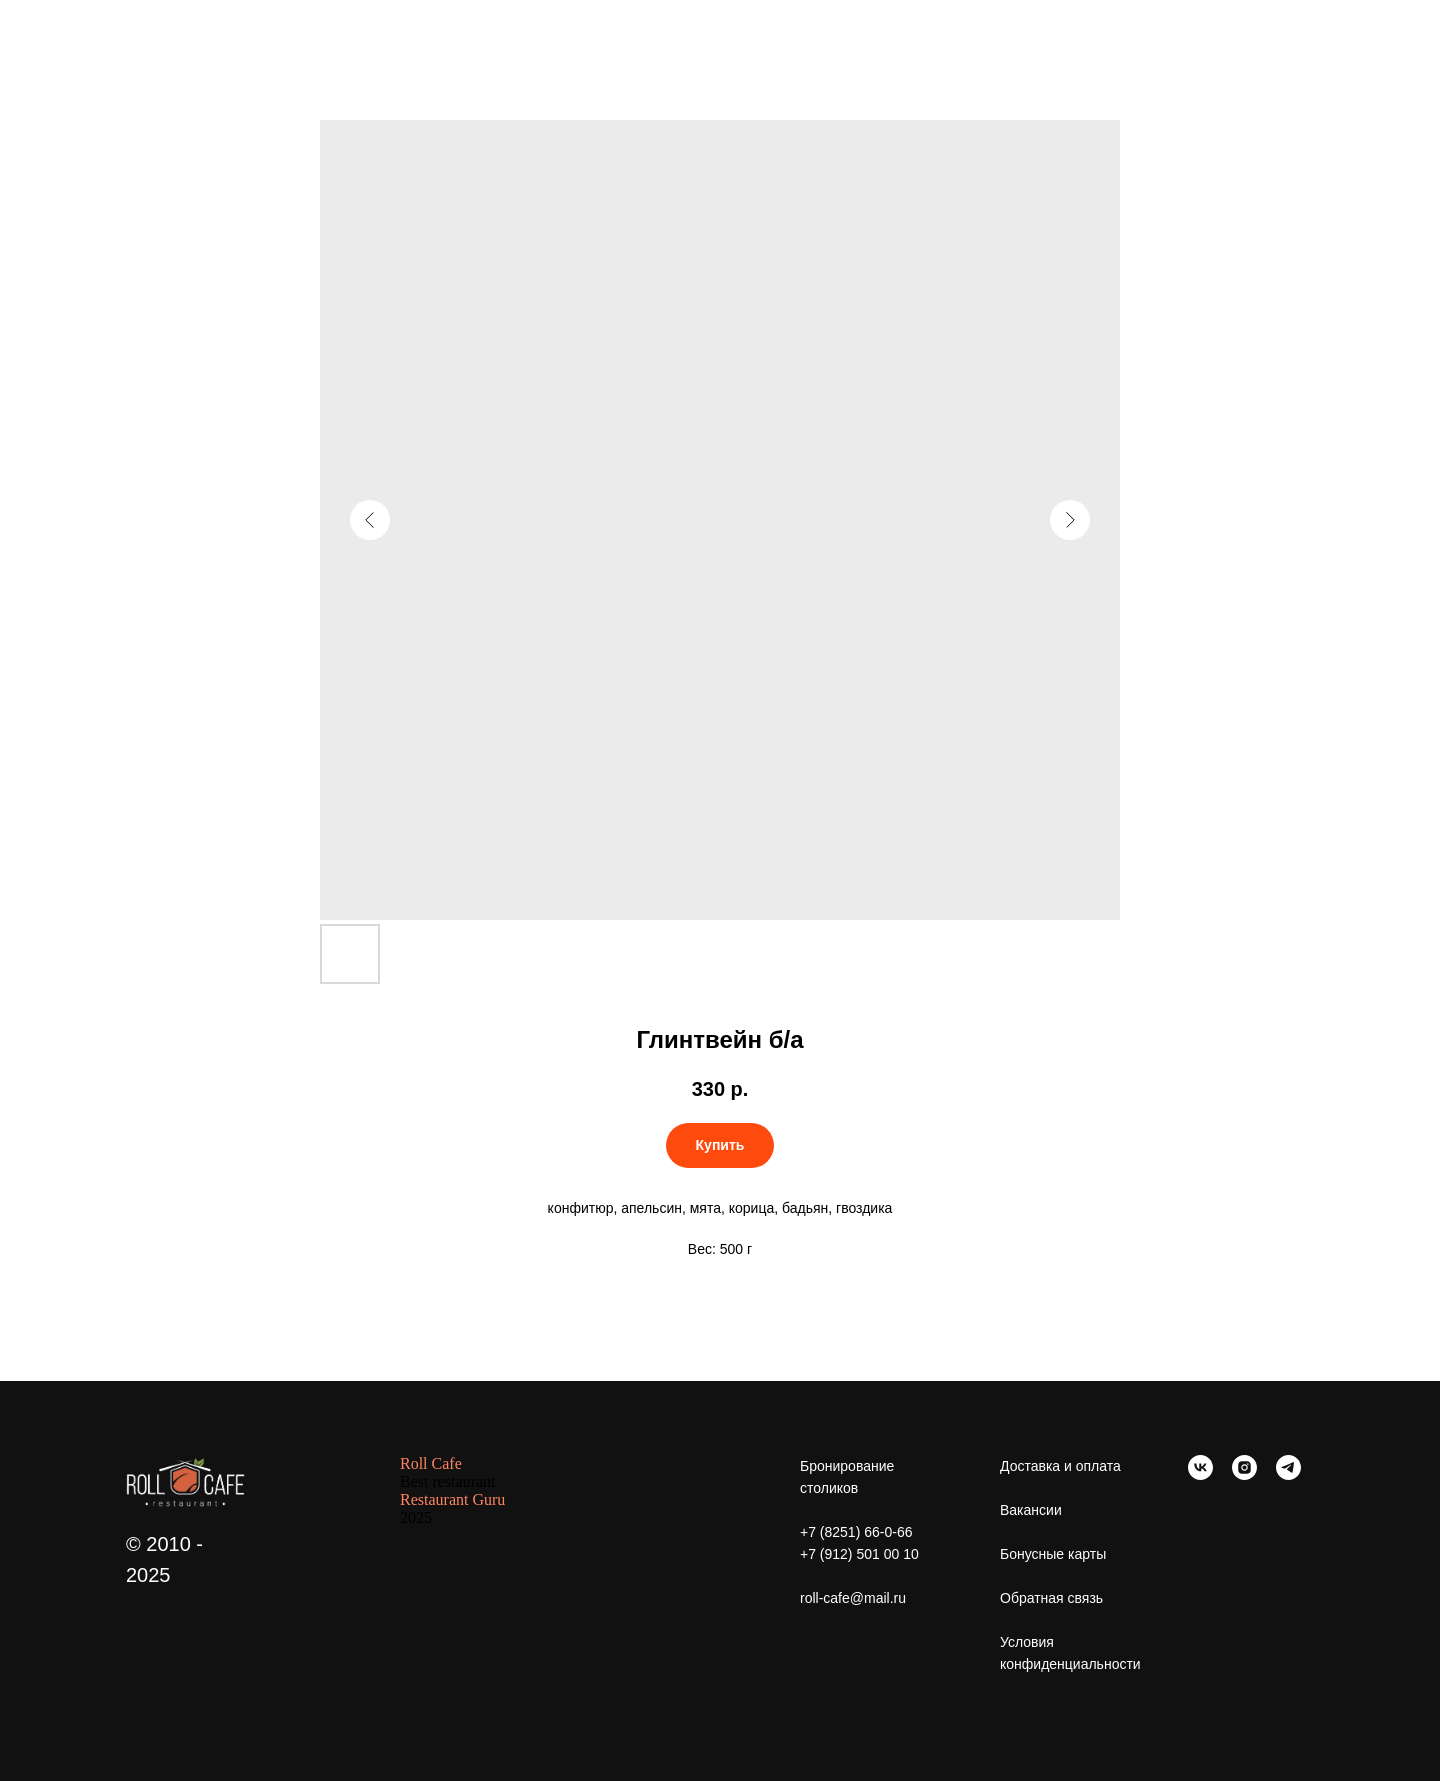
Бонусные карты (1053, 1554)
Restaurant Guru (452, 1499)
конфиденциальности (1070, 1664)
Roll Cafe (431, 1463)
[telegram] (1288, 1474)
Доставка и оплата (1060, 1466)
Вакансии (1031, 1510)
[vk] (1200, 1474)
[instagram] (1244, 1474)
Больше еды (78, 30)
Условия (1027, 1642)
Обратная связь (1051, 1598)
